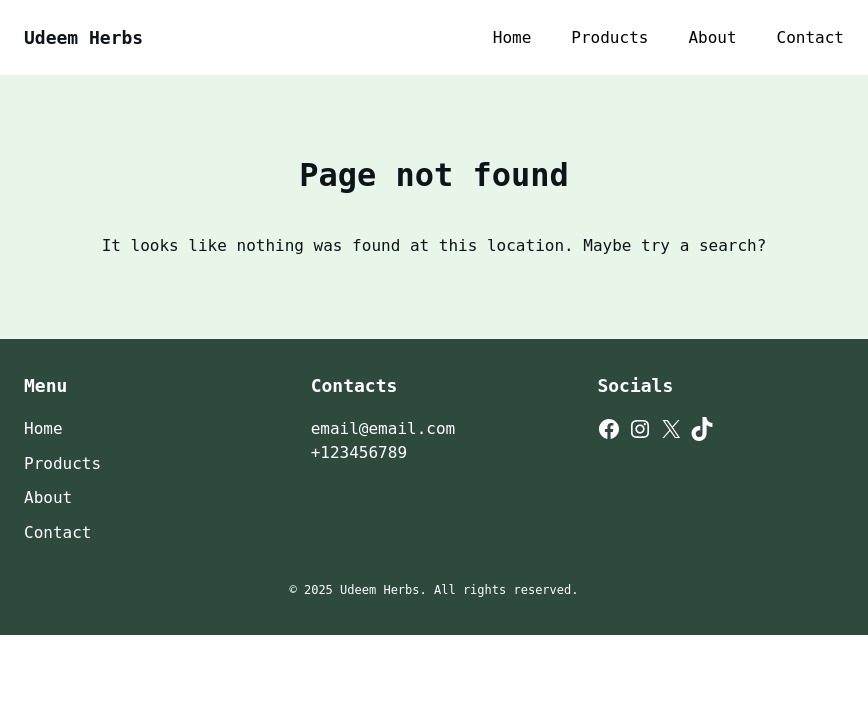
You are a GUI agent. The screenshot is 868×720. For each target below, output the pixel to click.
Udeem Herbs (83, 37)
